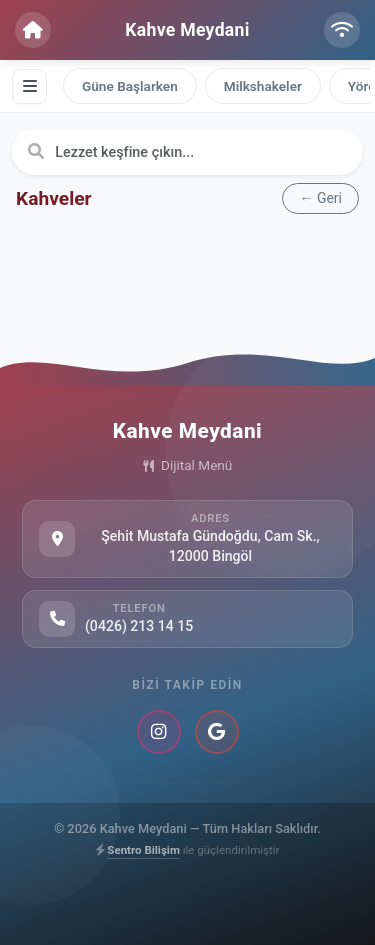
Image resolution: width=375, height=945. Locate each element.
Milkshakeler (263, 86)
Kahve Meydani (187, 30)
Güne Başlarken (130, 86)
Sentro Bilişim (143, 850)
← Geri (320, 198)
